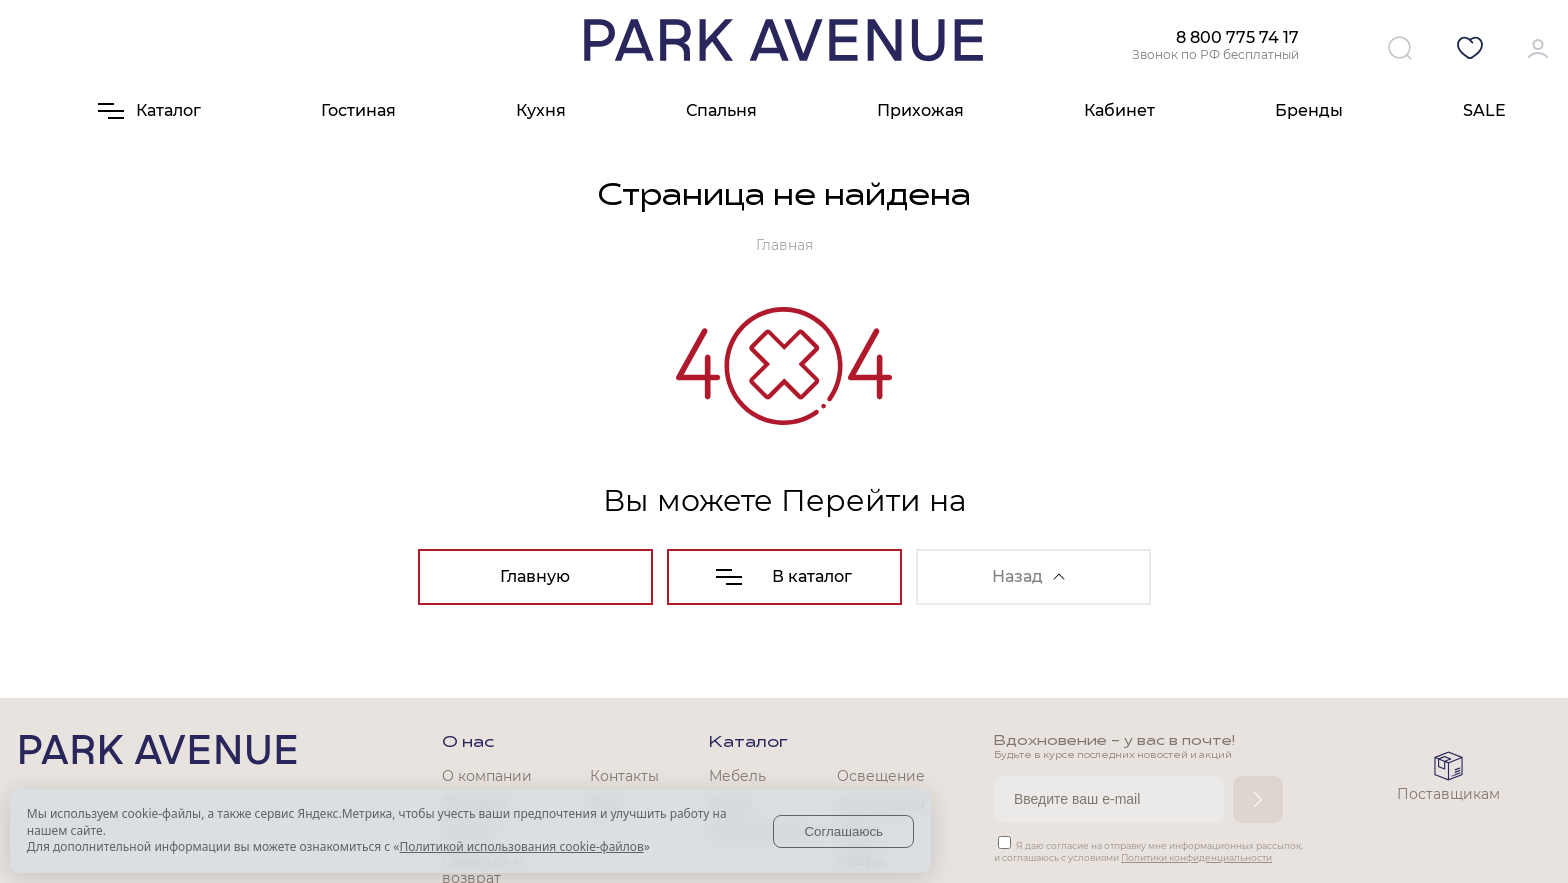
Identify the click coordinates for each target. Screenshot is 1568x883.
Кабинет (1119, 110)
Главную (535, 576)
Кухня (541, 110)
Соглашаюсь (843, 831)
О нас (468, 743)
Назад (1028, 576)
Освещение (881, 776)
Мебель (737, 776)
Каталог (748, 743)
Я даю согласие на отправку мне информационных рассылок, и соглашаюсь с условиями (1148, 851)
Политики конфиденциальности (1196, 857)
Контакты (624, 776)
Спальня (721, 110)
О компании (487, 776)
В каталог (784, 576)
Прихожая (920, 110)
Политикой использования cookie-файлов (521, 846)
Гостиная (358, 110)
